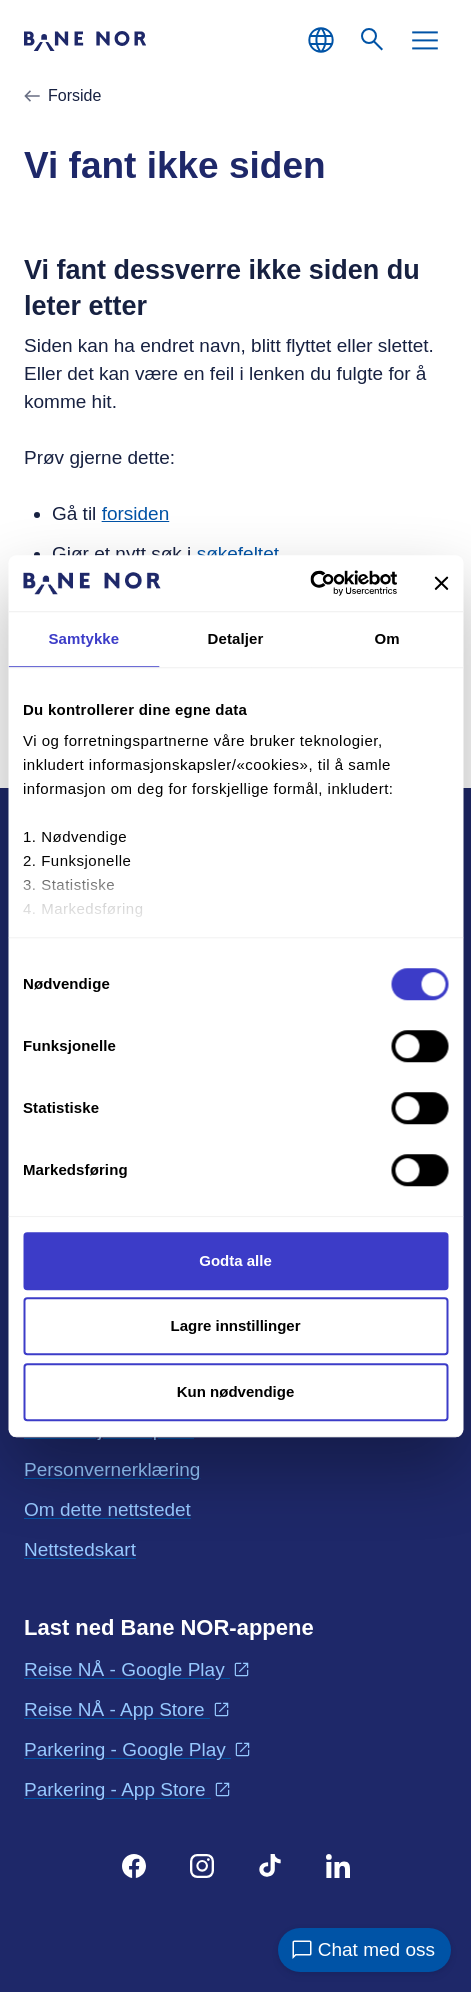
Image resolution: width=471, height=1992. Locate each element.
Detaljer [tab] (236, 638)
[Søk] (373, 40)
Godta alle (235, 1260)
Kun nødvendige (236, 1391)
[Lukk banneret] (441, 583)
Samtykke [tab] (83, 638)
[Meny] (425, 40)
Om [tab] (387, 638)
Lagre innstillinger (235, 1325)
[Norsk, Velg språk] (321, 40)
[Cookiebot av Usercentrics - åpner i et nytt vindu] (309, 583)
